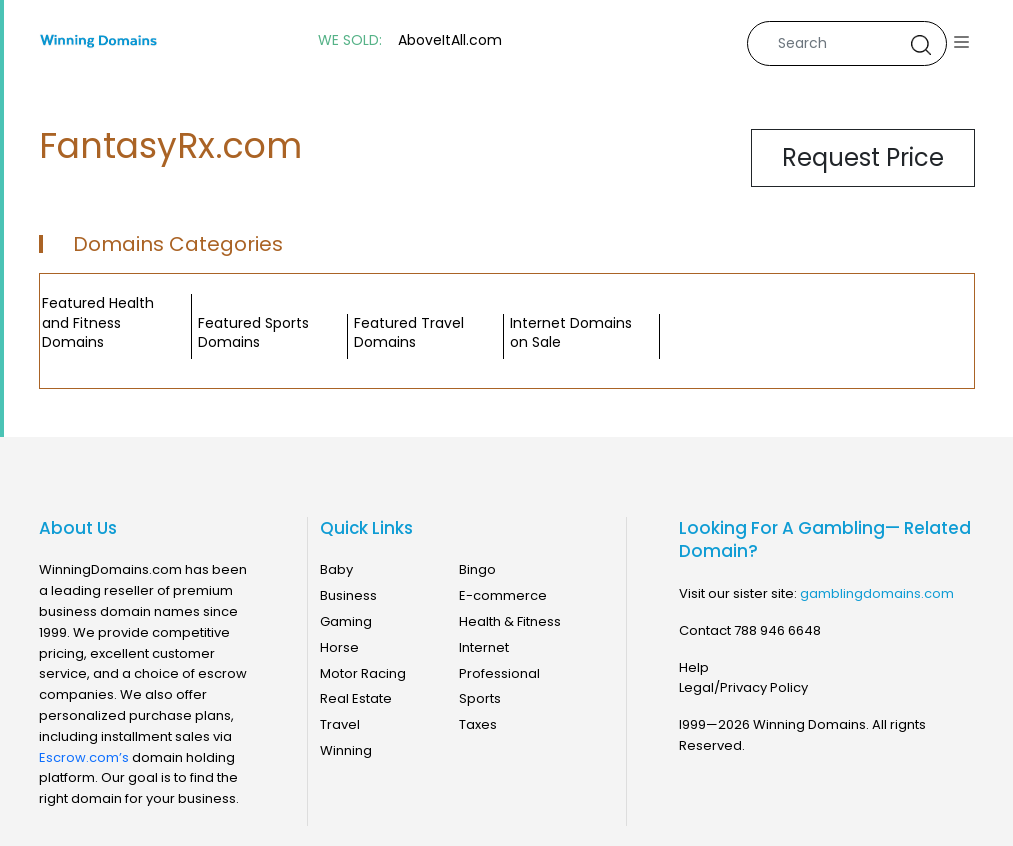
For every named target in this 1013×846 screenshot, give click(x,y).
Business (348, 595)
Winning (346, 750)
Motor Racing (363, 673)
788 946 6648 (777, 630)
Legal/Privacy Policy (743, 687)
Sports (480, 698)
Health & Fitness (510, 621)
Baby (336, 569)
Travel (340, 724)
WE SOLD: (350, 40)
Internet (484, 647)
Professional (499, 673)
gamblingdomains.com (877, 593)
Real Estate (356, 698)
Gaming (346, 621)
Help (694, 667)
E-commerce (503, 595)
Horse (339, 647)
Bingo (477, 569)
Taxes (478, 724)
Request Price (863, 157)
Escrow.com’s (84, 757)
